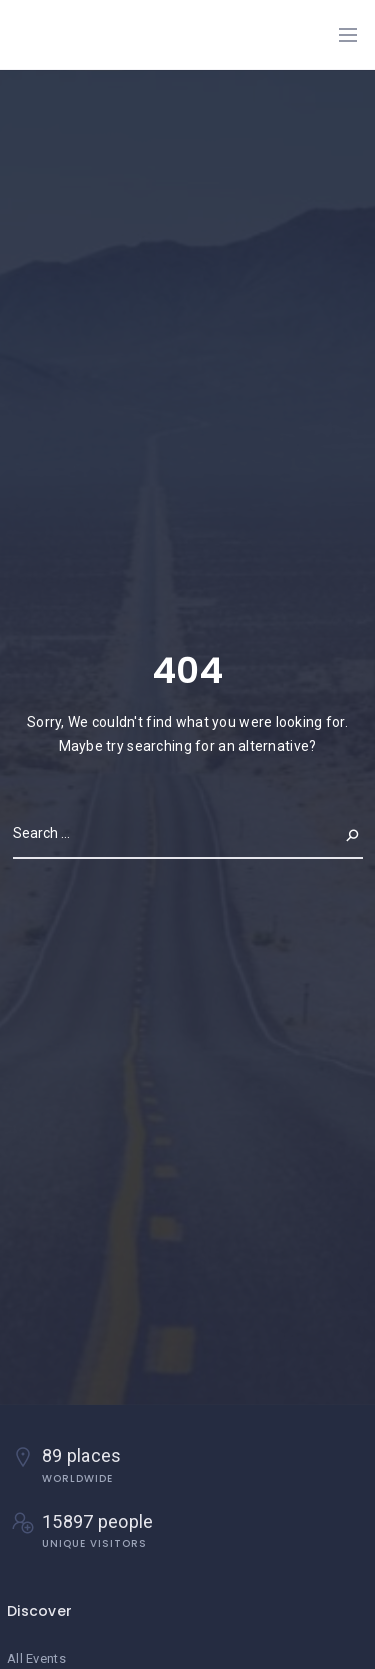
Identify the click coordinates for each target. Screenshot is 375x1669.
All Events (36, 1658)
